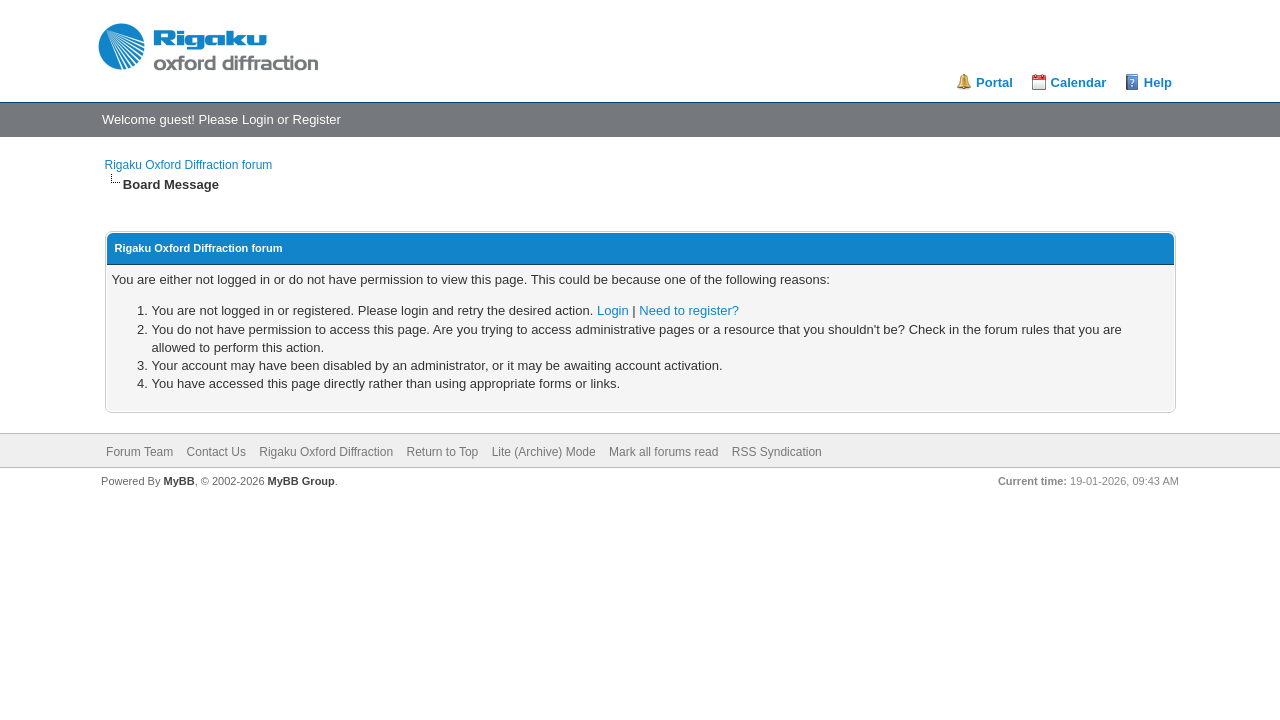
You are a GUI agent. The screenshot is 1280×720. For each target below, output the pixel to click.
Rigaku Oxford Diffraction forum (189, 165)
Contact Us (216, 452)
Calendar (1079, 82)
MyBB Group (301, 481)
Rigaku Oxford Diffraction (326, 452)
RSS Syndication (777, 452)
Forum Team (139, 452)
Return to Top (442, 452)
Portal (994, 82)
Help (1158, 82)
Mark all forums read (663, 452)
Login (258, 119)
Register (317, 119)
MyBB (178, 481)
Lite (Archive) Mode (544, 452)
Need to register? (689, 310)
